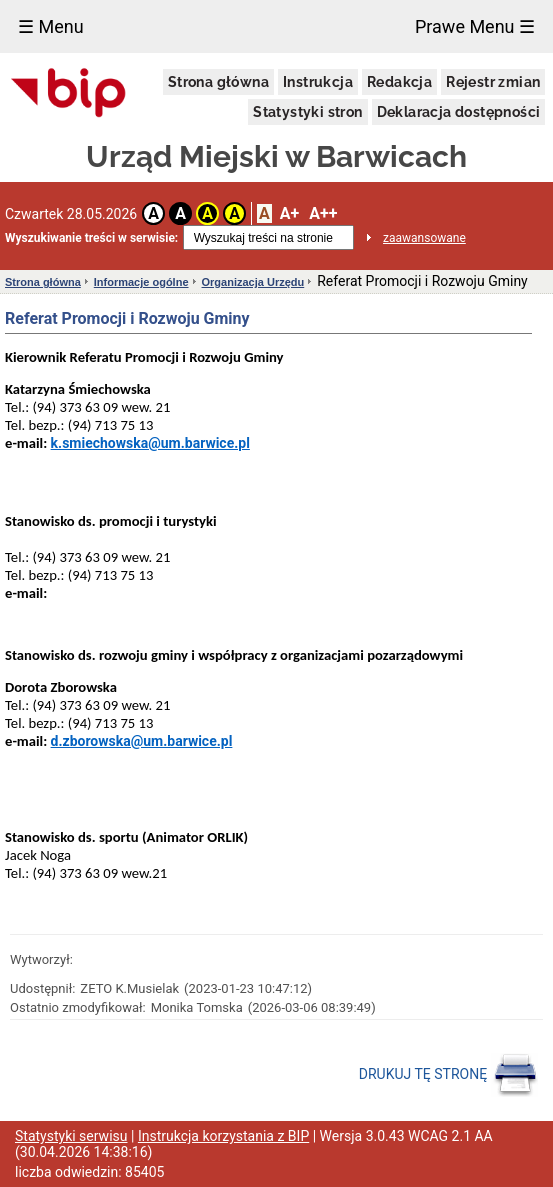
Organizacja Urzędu (253, 282)
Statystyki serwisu (71, 1136)
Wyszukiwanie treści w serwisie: (91, 238)
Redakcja (399, 82)
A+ (289, 213)
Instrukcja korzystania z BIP (223, 1136)
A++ (323, 213)
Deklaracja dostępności (459, 112)
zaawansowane (424, 238)
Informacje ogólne (141, 282)
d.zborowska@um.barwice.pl (142, 741)
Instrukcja (318, 82)
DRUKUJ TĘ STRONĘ (448, 1075)
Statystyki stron (307, 112)
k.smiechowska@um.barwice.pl (150, 443)
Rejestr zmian (493, 82)
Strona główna (218, 82)
